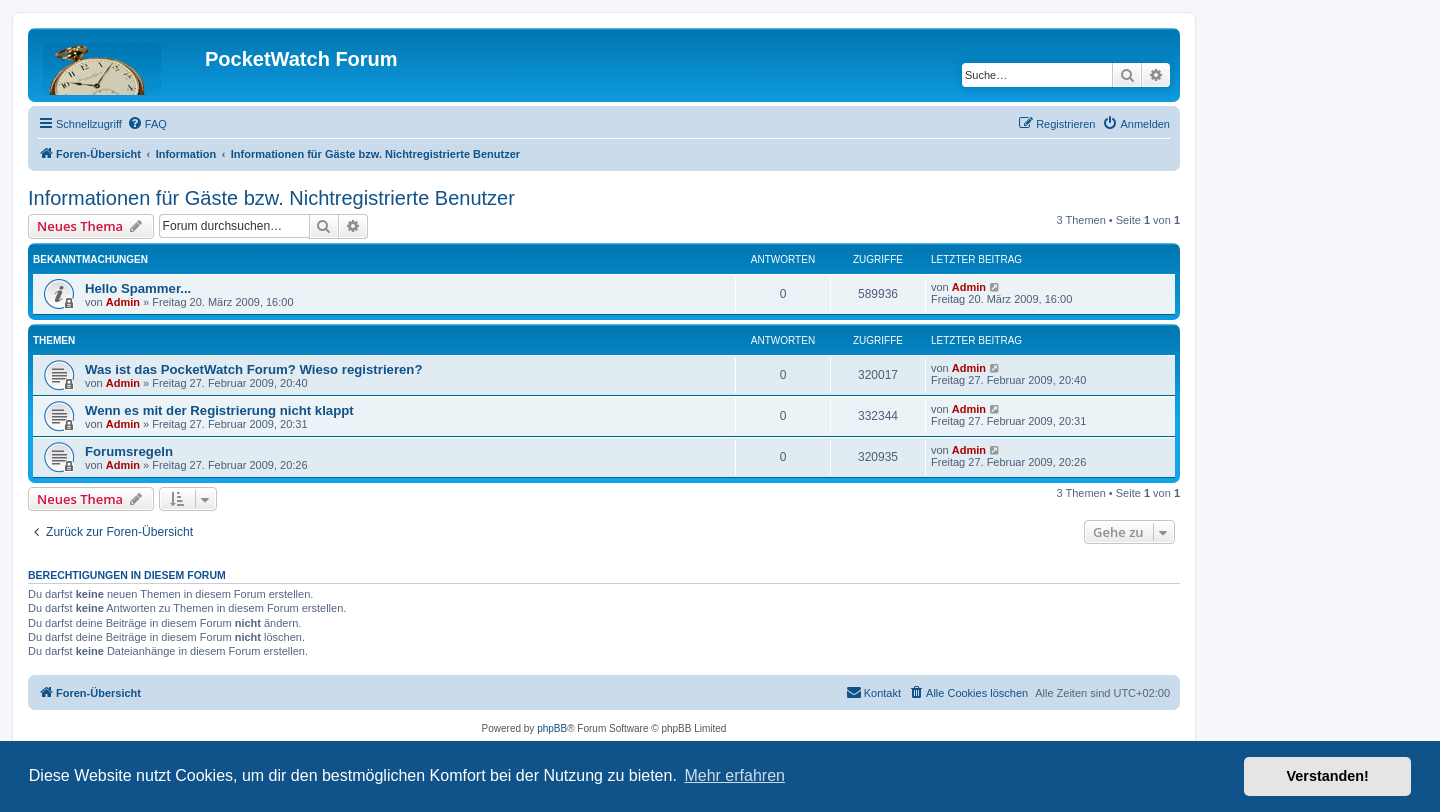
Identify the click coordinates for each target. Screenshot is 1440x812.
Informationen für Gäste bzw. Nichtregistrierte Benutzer (271, 198)
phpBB (552, 728)
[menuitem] (147, 124)
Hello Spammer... (138, 288)
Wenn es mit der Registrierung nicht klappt (219, 410)
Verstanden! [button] (1328, 776)
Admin (123, 302)
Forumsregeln (129, 451)
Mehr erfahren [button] (734, 775)
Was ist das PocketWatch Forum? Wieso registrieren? (253, 369)
